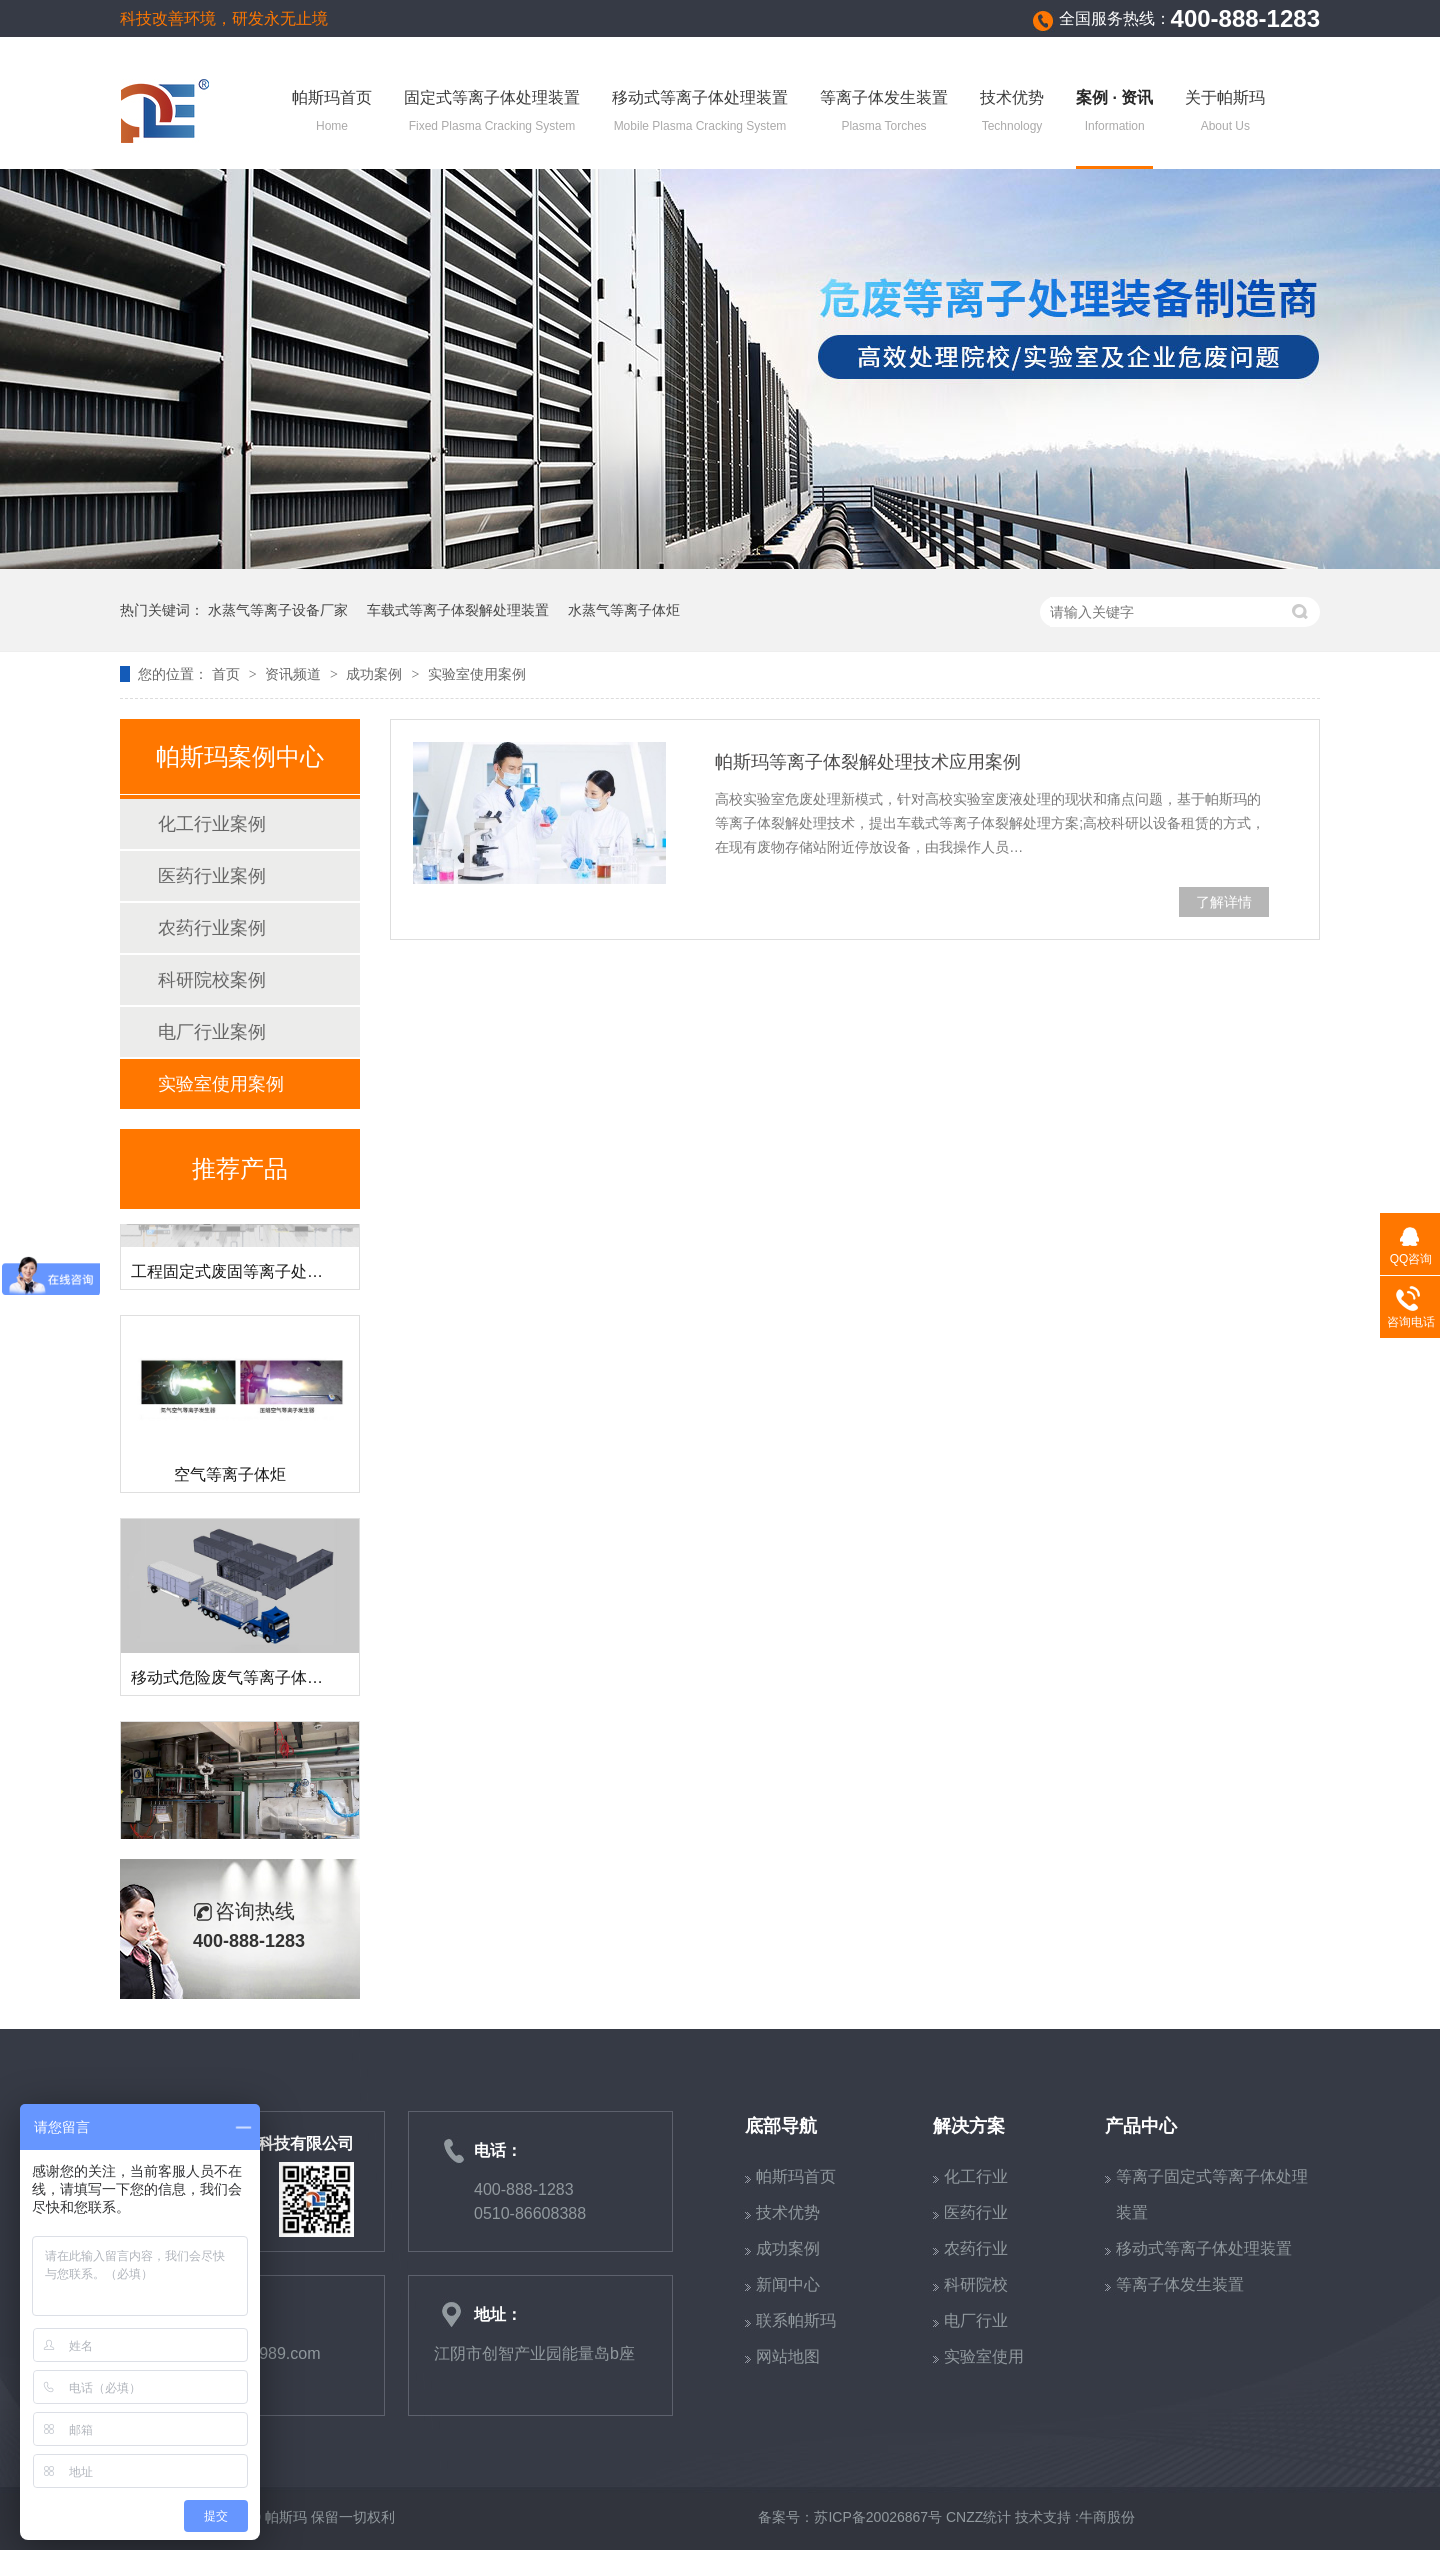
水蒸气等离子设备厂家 (278, 610)
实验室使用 (984, 2356)
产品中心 (1141, 2126)
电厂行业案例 (212, 1032)
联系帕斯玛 (796, 2320)
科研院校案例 (212, 980)
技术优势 (1012, 113)
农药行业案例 (212, 928)
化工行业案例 (212, 824)
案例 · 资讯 (1114, 113)
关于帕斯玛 (1225, 113)
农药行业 (976, 2248)
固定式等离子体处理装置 (492, 113)
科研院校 (976, 2284)
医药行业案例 (212, 876)
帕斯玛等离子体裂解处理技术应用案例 (868, 762)
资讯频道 (295, 674)
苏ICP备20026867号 (878, 2517)
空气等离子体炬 (230, 1479)
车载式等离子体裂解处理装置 (458, 610)
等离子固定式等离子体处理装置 (1212, 2194)
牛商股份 (1107, 2517)
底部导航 (781, 2126)
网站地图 (788, 2356)
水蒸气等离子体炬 (624, 610)
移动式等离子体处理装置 (700, 113)
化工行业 (976, 2176)
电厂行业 (976, 2320)
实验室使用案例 (477, 674)
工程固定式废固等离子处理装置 (243, 1276)
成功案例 (376, 674)
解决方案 (969, 2126)
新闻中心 (788, 2284)
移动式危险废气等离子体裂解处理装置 (267, 1682)
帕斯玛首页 (332, 113)
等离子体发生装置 (884, 113)
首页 (228, 674)
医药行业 (976, 2212)
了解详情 (1224, 902)
